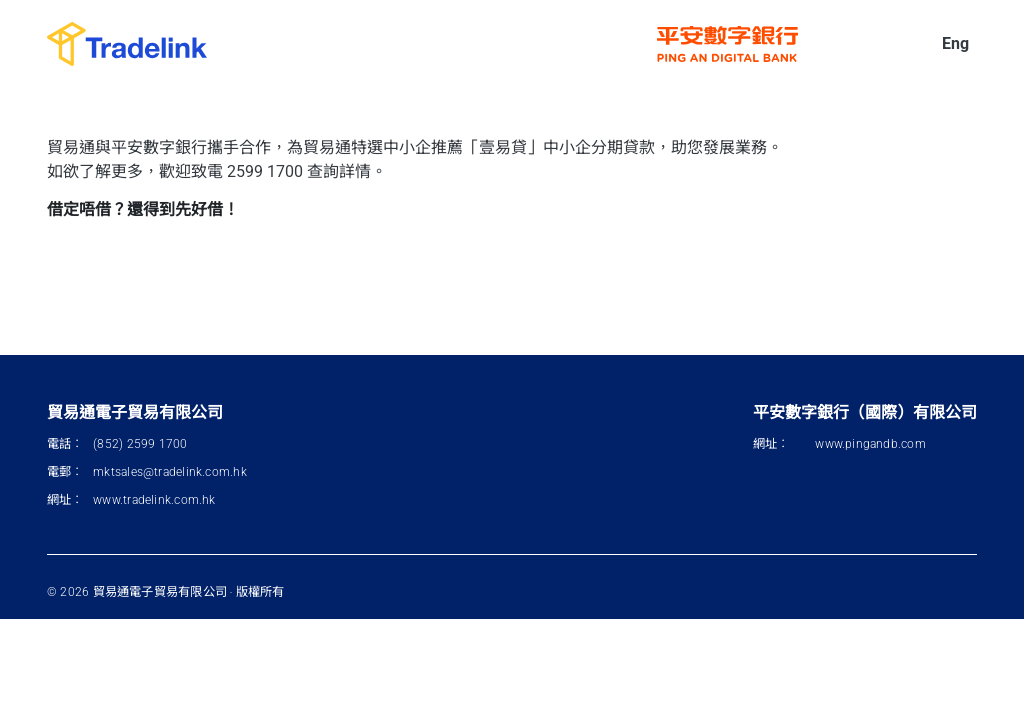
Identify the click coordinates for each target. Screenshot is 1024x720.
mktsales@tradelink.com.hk (169, 472)
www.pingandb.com (870, 444)
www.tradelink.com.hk (154, 500)
